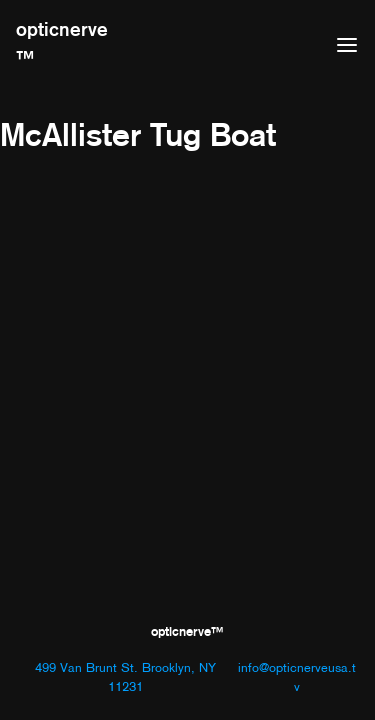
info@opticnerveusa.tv (297, 677)
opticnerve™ (62, 44)
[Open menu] (347, 45)
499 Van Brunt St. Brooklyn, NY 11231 (125, 677)
